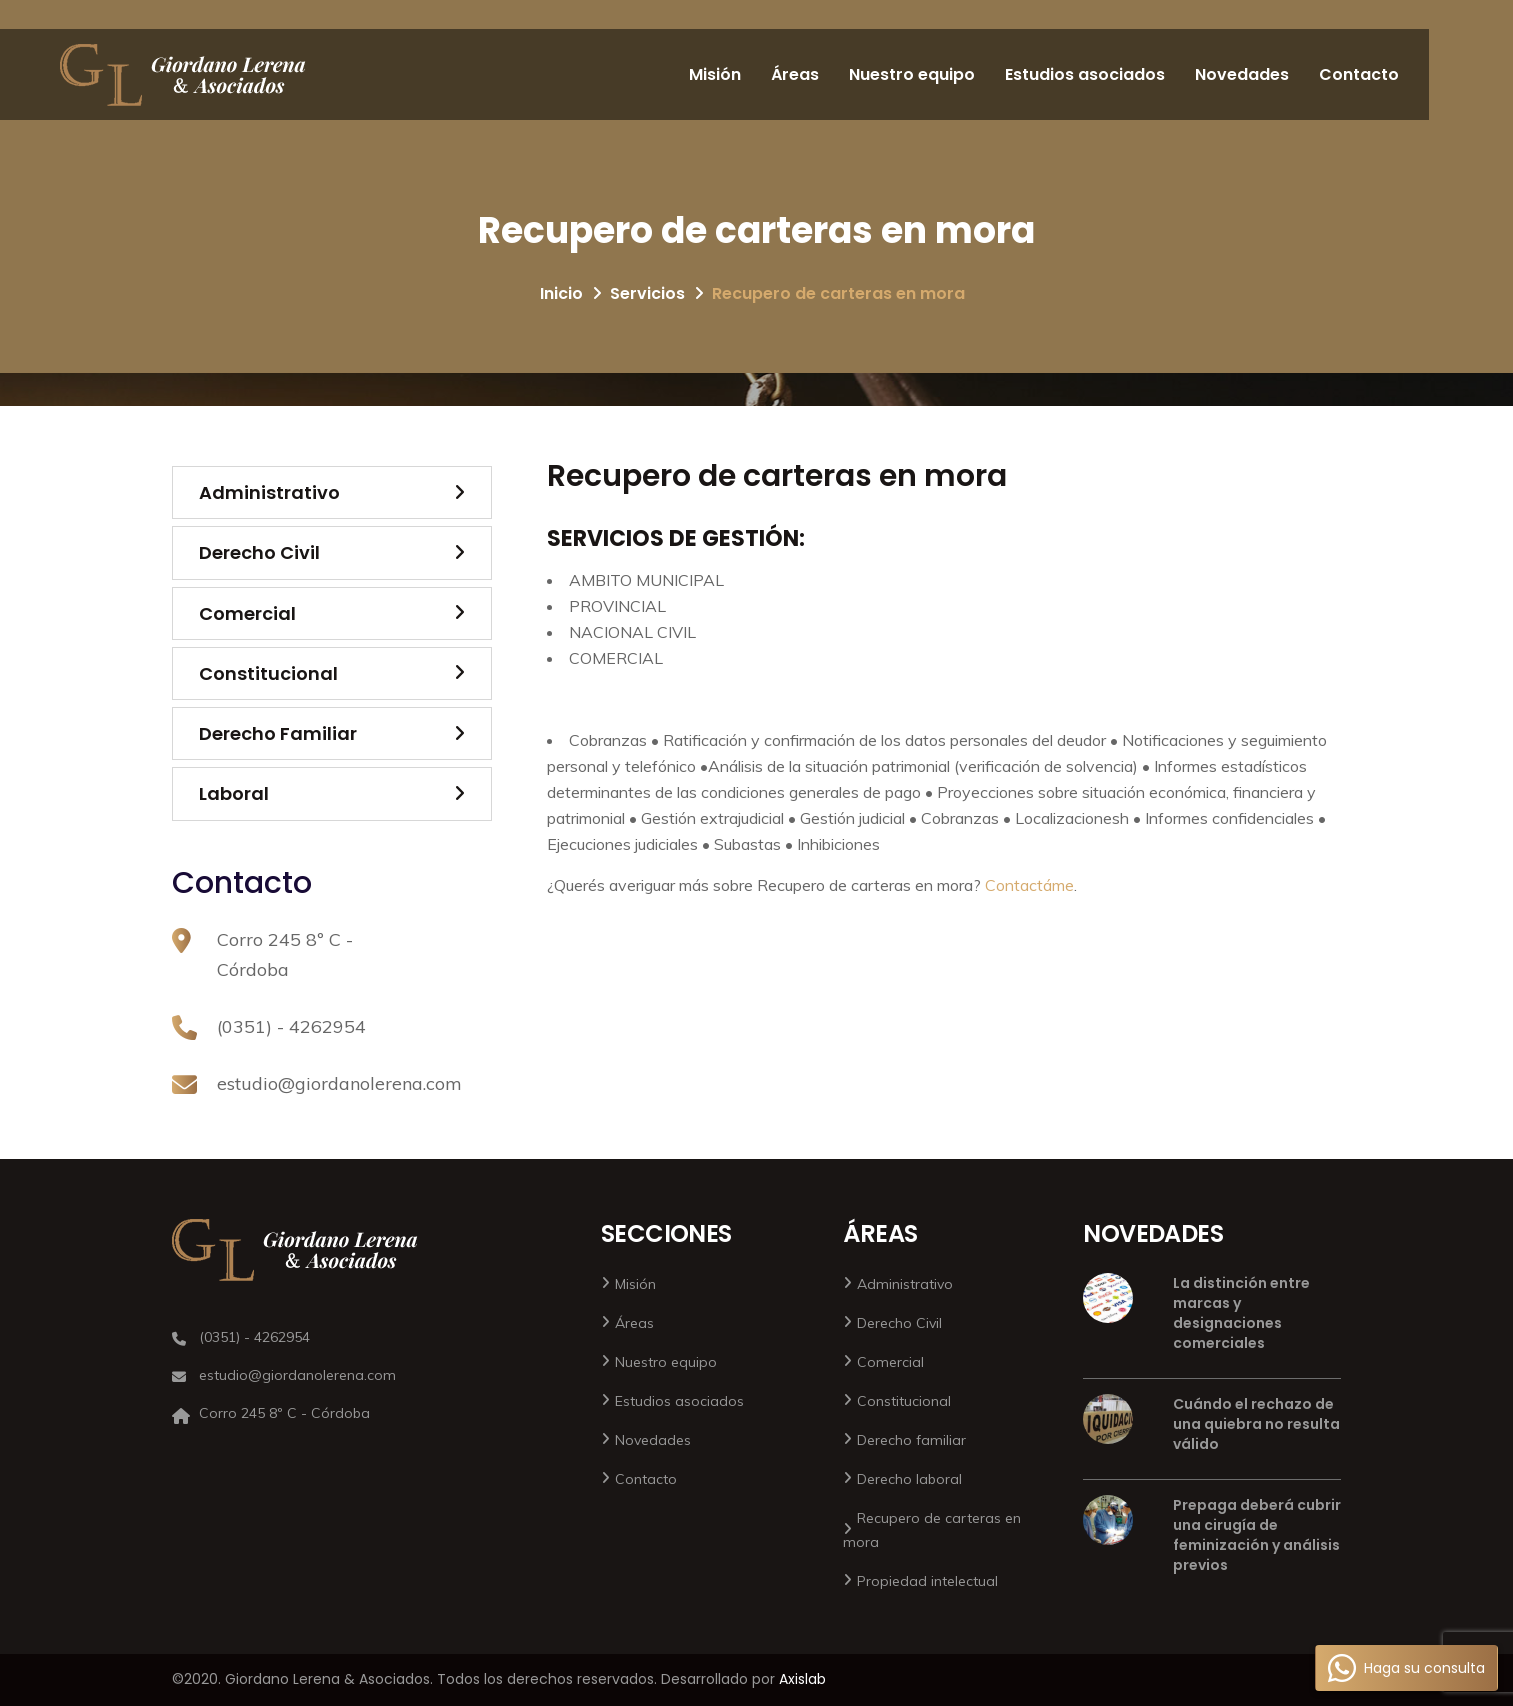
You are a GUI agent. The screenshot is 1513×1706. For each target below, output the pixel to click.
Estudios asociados (1085, 74)
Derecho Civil (259, 552)
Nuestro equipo (912, 74)
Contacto (1359, 74)
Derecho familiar (911, 1440)
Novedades (1242, 74)
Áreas (795, 74)
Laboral (234, 793)
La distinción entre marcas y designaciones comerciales (1241, 1313)
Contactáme (1029, 885)
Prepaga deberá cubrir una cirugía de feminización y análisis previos (1257, 1535)
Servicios (647, 293)
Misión (715, 74)
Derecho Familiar (278, 733)
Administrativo (269, 492)
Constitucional (268, 673)
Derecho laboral (909, 1479)
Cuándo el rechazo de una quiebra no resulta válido (1256, 1424)
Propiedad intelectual (927, 1581)
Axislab (802, 1679)
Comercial (247, 613)
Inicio (561, 293)
